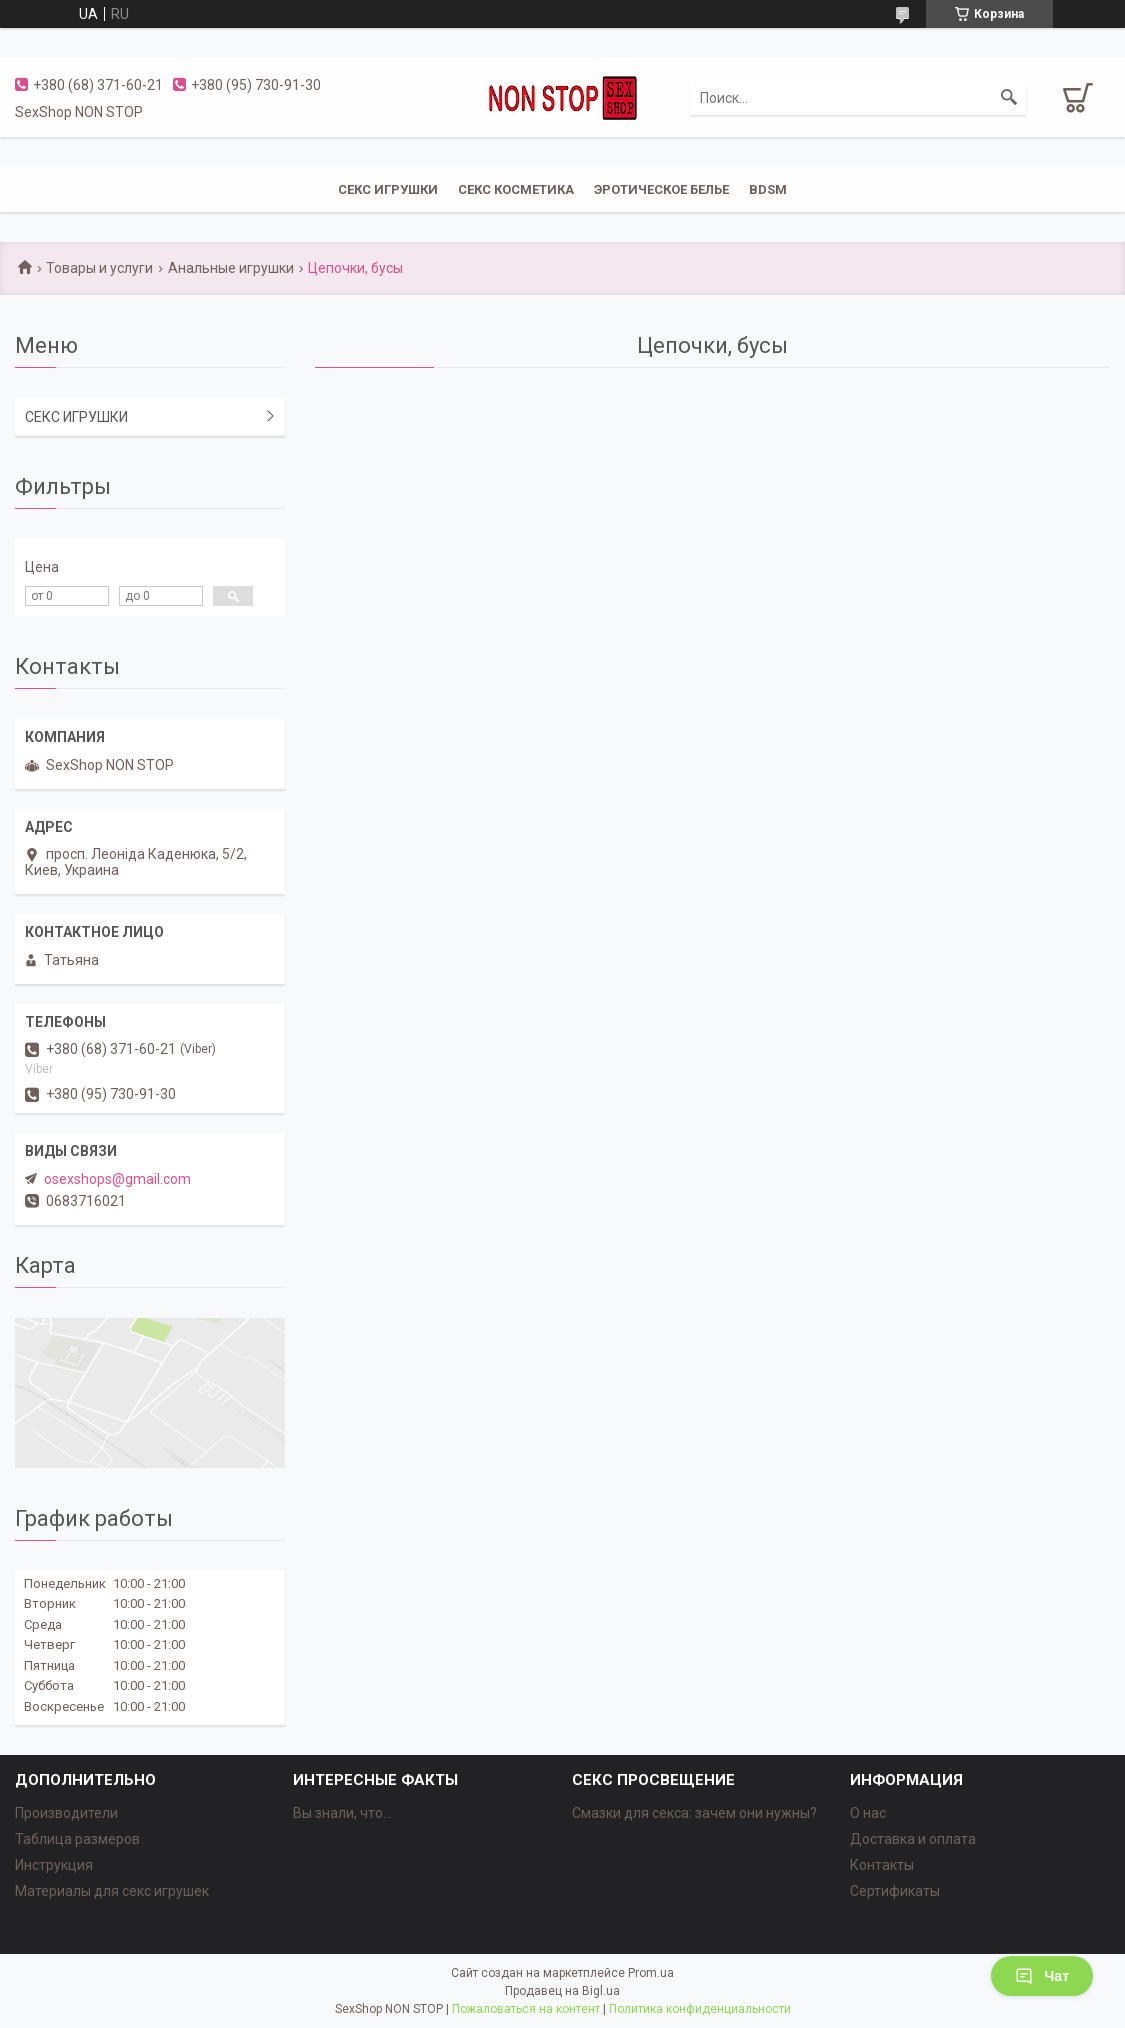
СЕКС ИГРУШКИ (388, 189)
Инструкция (54, 1865)
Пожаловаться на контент (526, 2009)
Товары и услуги (99, 268)
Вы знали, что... (342, 1813)
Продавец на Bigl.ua (562, 1991)
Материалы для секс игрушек (112, 1891)
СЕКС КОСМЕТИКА (516, 189)
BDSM (768, 189)
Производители (66, 1813)
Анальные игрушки (231, 268)
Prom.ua (651, 1973)
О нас (868, 1813)
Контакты (882, 1865)
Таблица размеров (77, 1839)
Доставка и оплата (913, 1839)
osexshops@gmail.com (117, 1179)
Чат (1042, 1976)
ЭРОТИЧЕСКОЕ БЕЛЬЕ (661, 189)
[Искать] (1009, 98)
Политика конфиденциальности (700, 2009)
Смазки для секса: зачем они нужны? (694, 1813)
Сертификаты (895, 1891)
